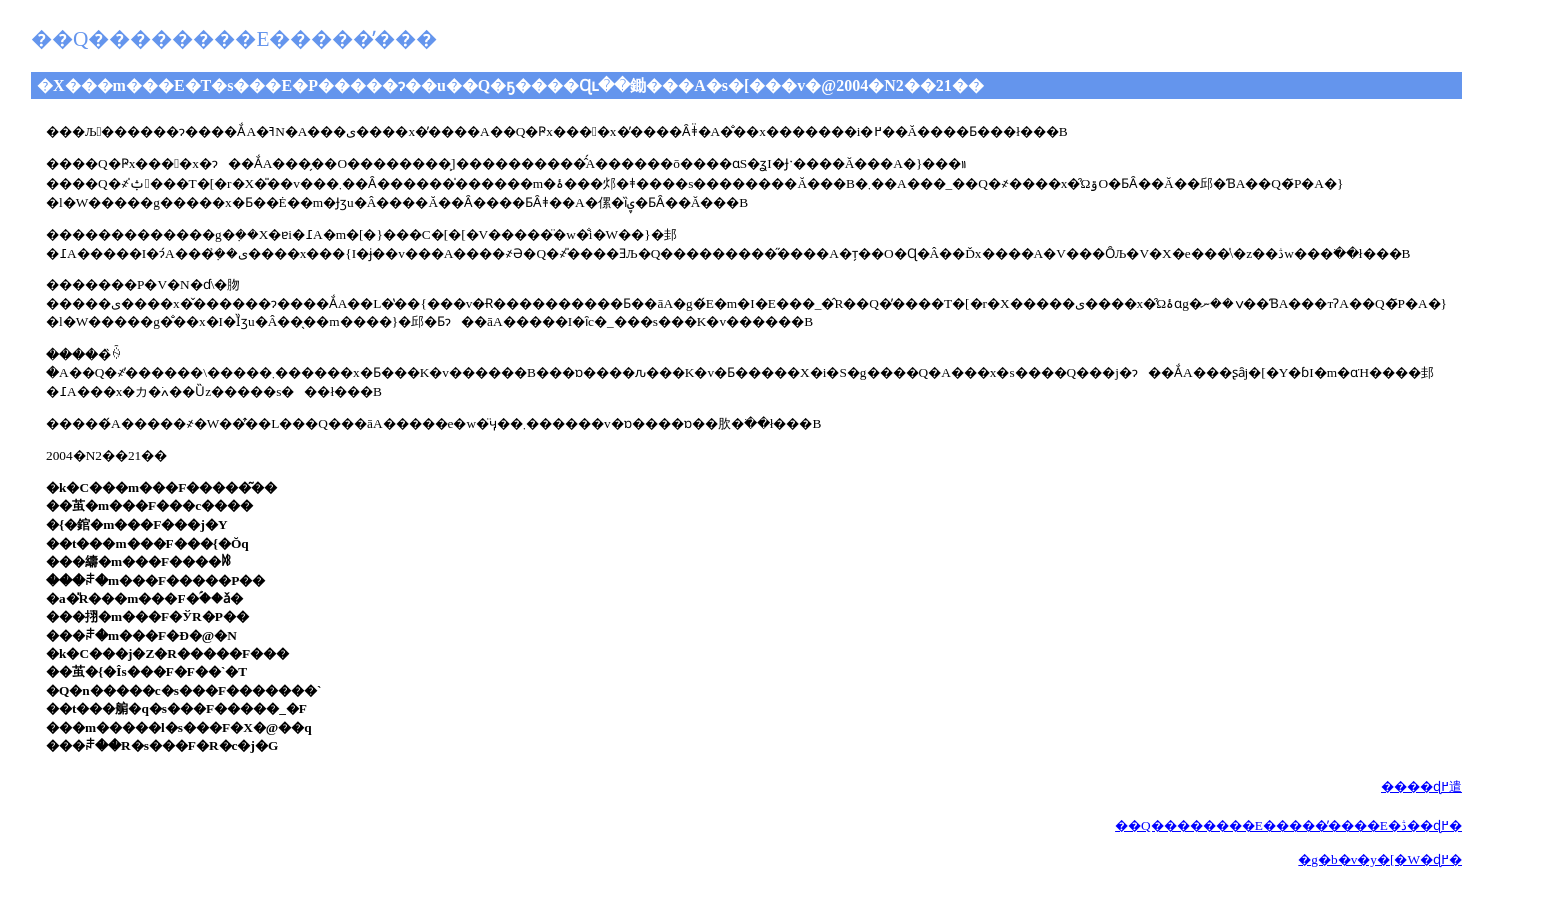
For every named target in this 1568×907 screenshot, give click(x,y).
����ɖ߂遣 (1421, 786)
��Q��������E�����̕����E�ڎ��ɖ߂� (1288, 825)
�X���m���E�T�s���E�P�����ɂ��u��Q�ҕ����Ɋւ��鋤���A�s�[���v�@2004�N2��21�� (510, 85)
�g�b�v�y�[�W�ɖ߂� (1380, 859)
